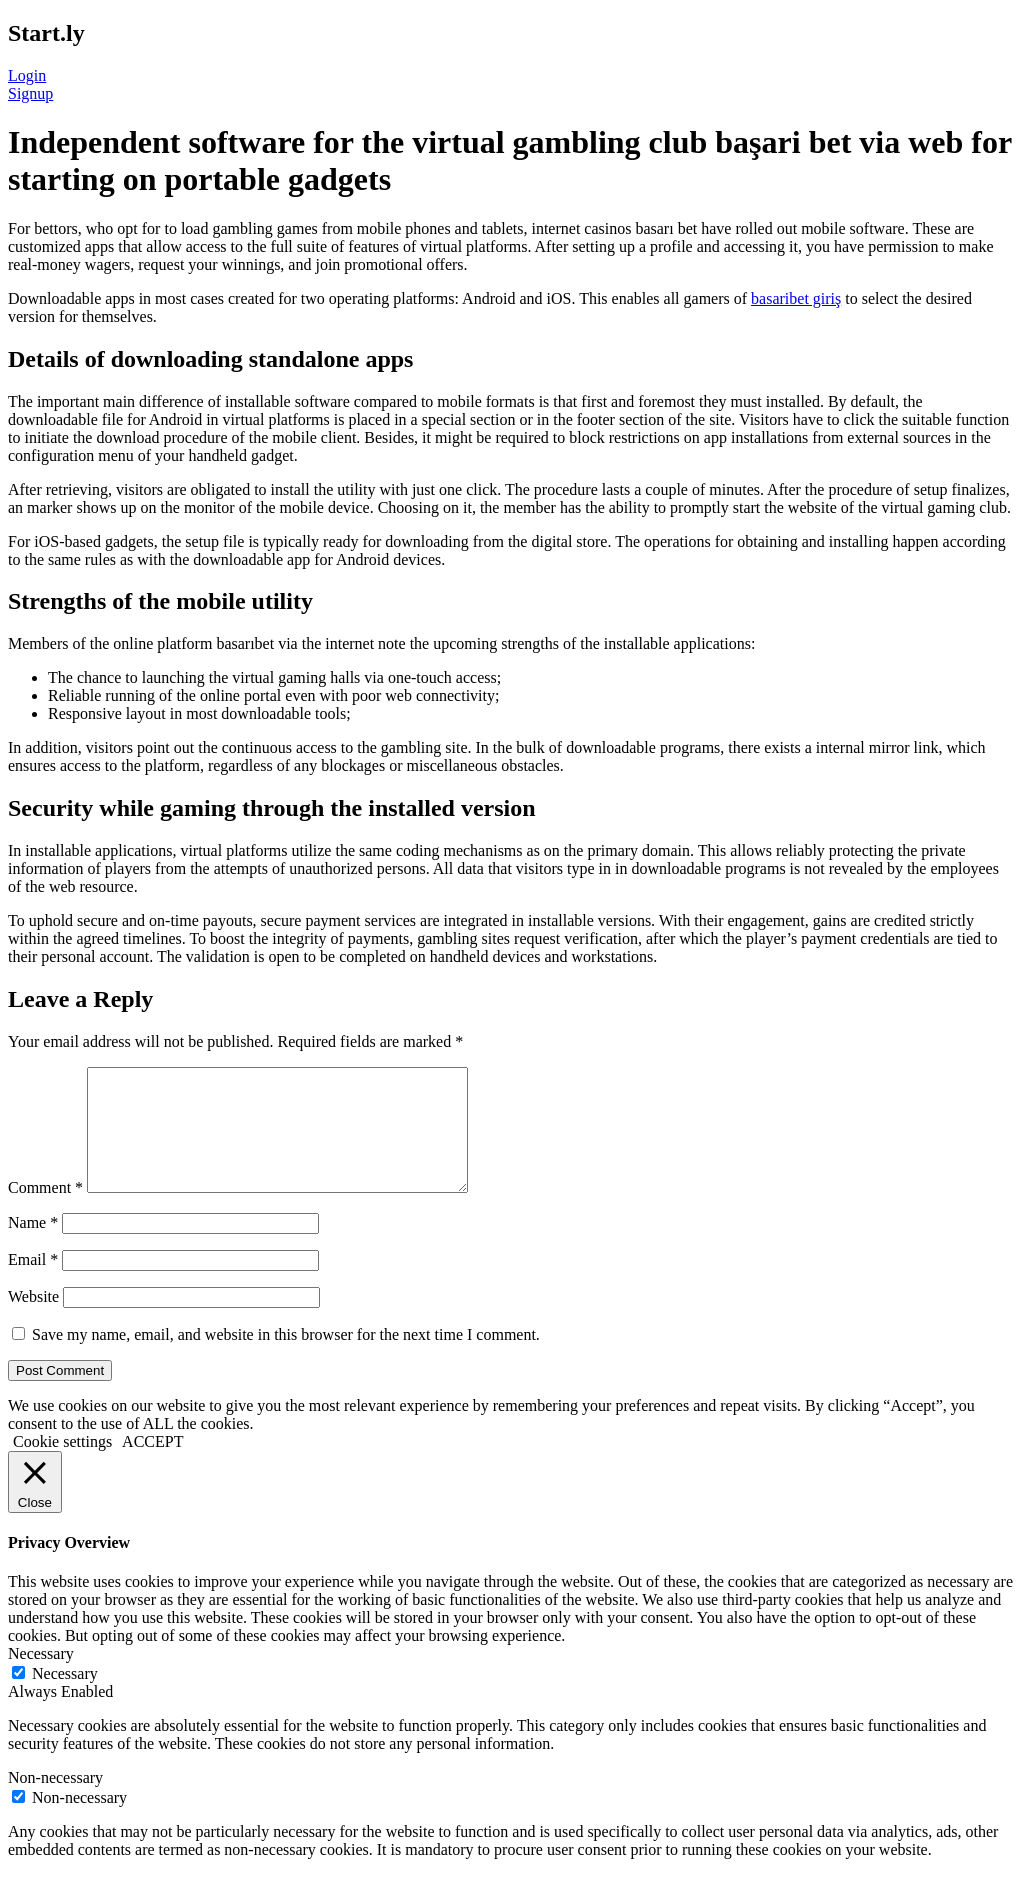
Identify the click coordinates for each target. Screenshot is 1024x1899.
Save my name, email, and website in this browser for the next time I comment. (286, 1358)
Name (33, 1246)
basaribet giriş (796, 298)
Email (33, 1283)
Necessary (65, 1697)
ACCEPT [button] (152, 1465)
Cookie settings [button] (62, 1465)
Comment (45, 1211)
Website (33, 1320)
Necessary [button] (41, 1677)
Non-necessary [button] (55, 1801)
